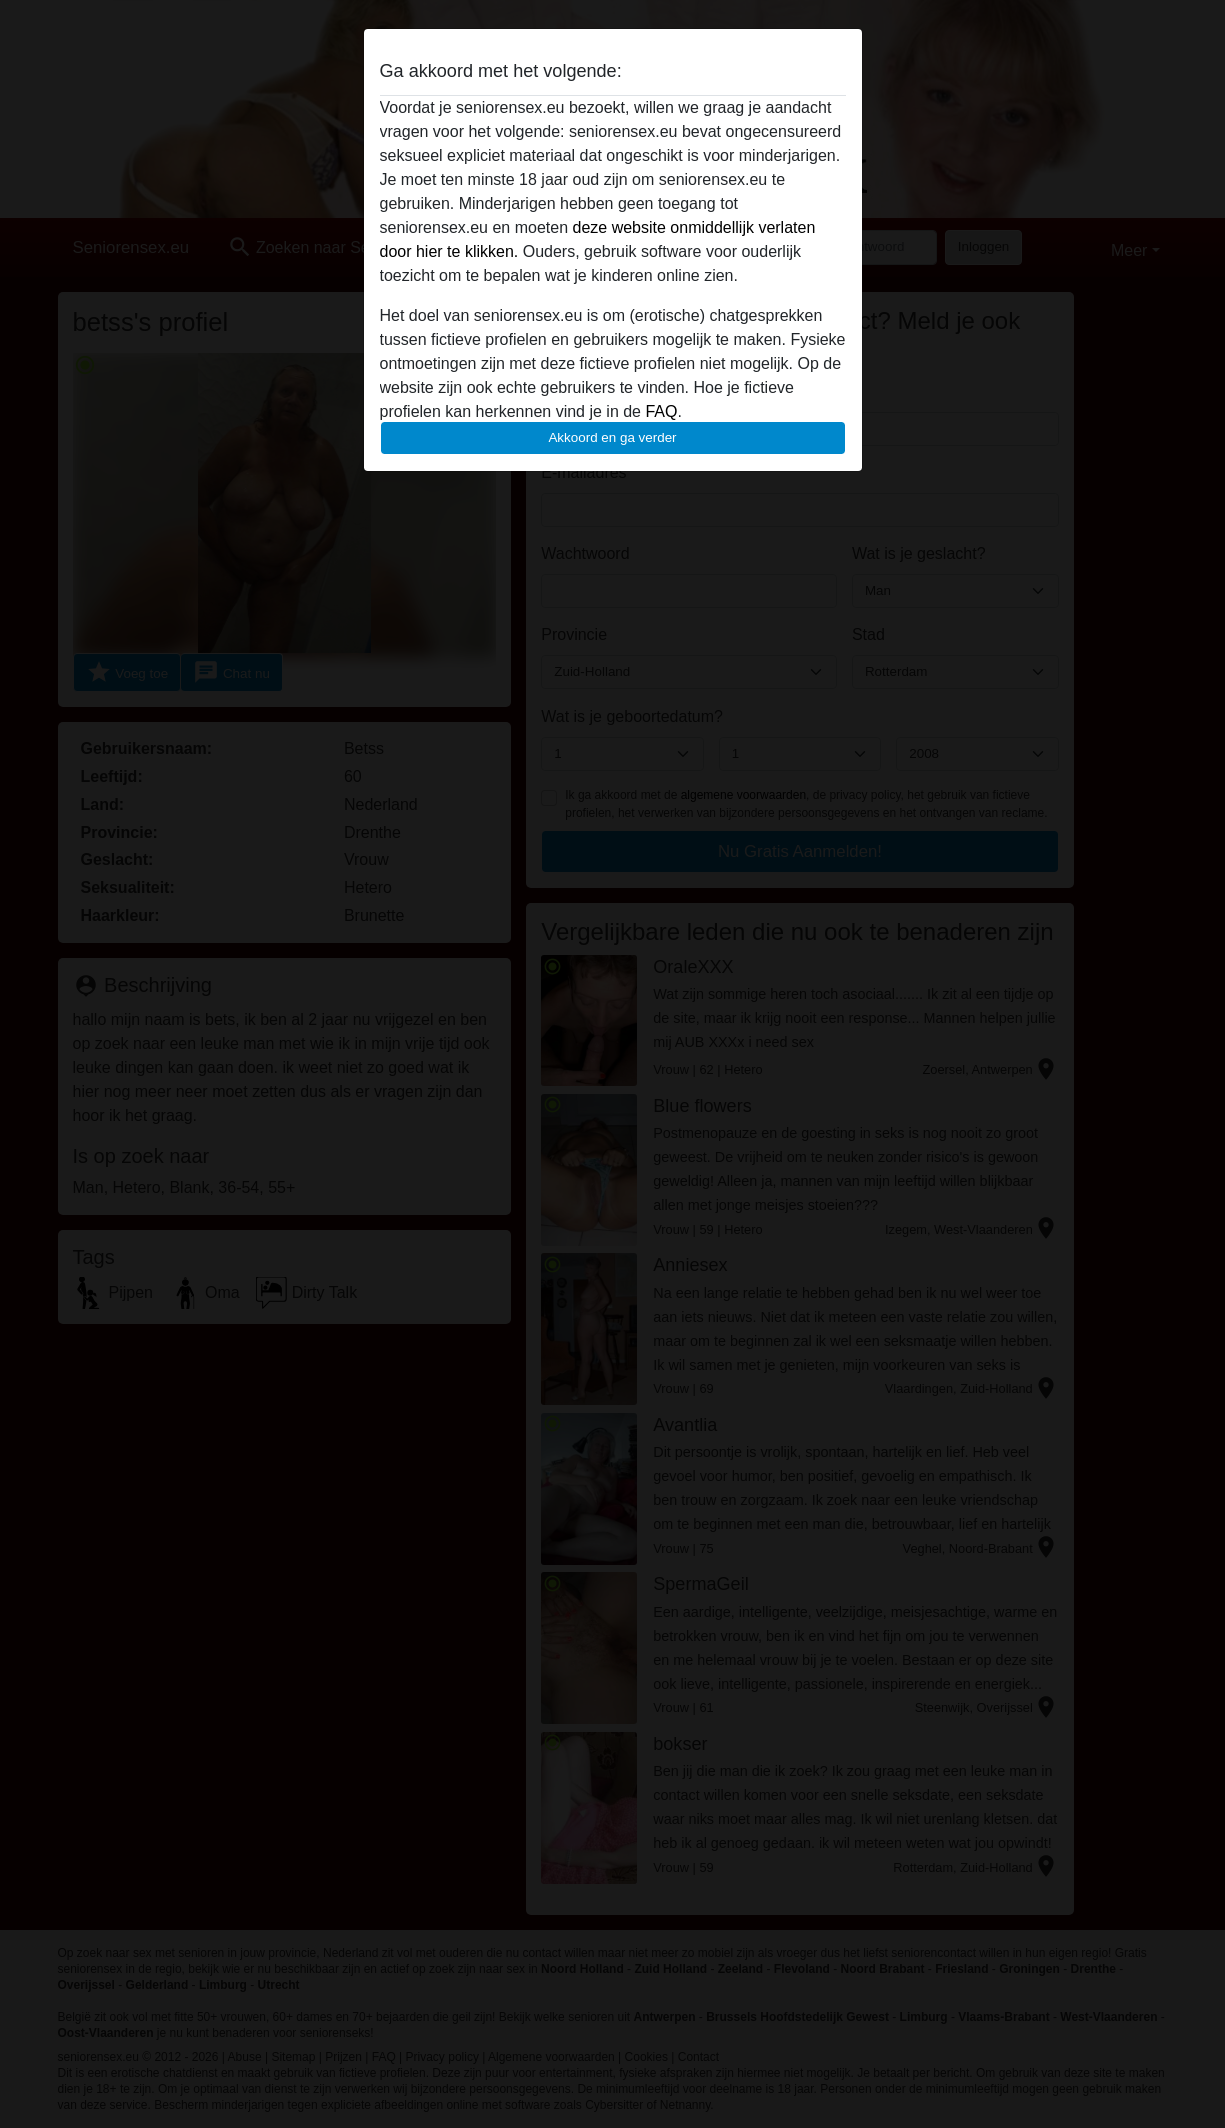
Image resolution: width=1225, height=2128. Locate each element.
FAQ (661, 411)
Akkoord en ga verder (612, 437)
